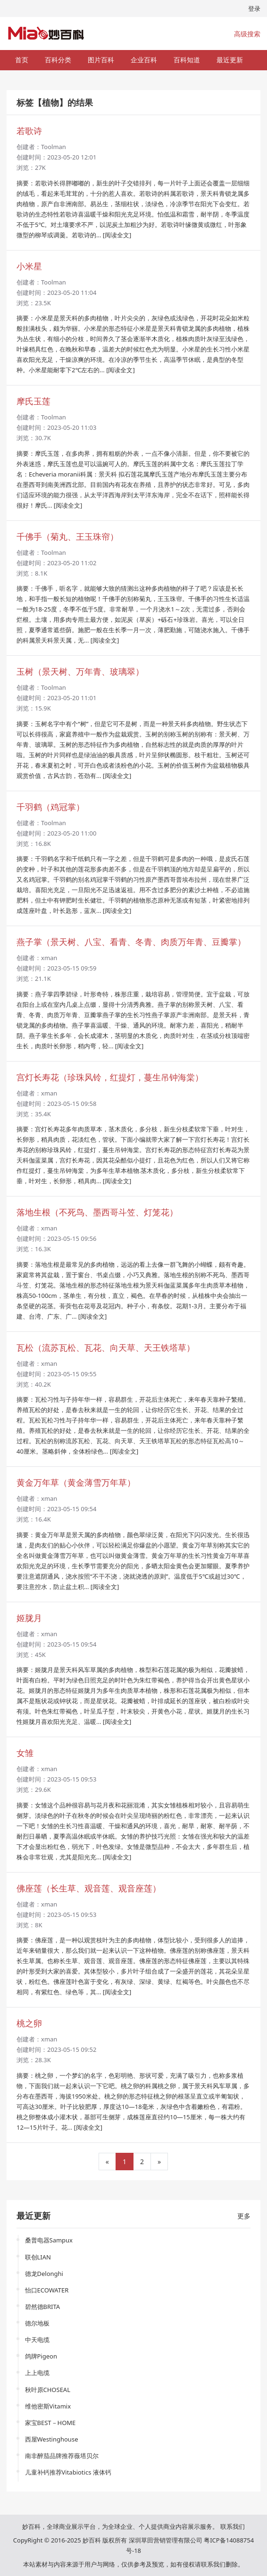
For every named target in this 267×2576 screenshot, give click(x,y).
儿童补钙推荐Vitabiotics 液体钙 (68, 2472)
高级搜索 (247, 33)
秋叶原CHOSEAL (48, 2389)
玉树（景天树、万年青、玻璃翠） (80, 671)
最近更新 (230, 59)
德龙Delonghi (44, 2273)
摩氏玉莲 (33, 401)
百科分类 (58, 59)
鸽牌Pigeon (41, 2356)
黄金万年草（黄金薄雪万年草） (76, 1482)
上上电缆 (37, 2372)
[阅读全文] (117, 235)
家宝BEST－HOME (50, 2422)
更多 (243, 2215)
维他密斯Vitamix (48, 2406)
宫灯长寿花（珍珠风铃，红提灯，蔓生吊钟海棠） (110, 1077)
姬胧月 (29, 1617)
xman (49, 957)
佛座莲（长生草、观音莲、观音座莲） (89, 1888)
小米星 (29, 266)
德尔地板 (37, 2323)
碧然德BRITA (42, 2306)
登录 (254, 8)
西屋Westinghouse (51, 2439)
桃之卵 (29, 2023)
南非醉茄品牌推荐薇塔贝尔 (62, 2455)
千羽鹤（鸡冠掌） (50, 806)
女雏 (25, 1752)
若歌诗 (29, 130)
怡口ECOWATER (47, 2290)
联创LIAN (38, 2257)
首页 (21, 59)
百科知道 (187, 59)
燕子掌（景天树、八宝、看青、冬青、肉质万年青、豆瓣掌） (131, 941)
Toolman (53, 146)
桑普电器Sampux (49, 2240)
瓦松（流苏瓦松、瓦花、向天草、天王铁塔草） (106, 1347)
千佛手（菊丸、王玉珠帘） (67, 536)
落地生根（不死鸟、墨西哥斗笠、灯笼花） (97, 1212)
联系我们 (232, 2526)
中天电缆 (37, 2339)
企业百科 (144, 59)
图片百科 (101, 59)
